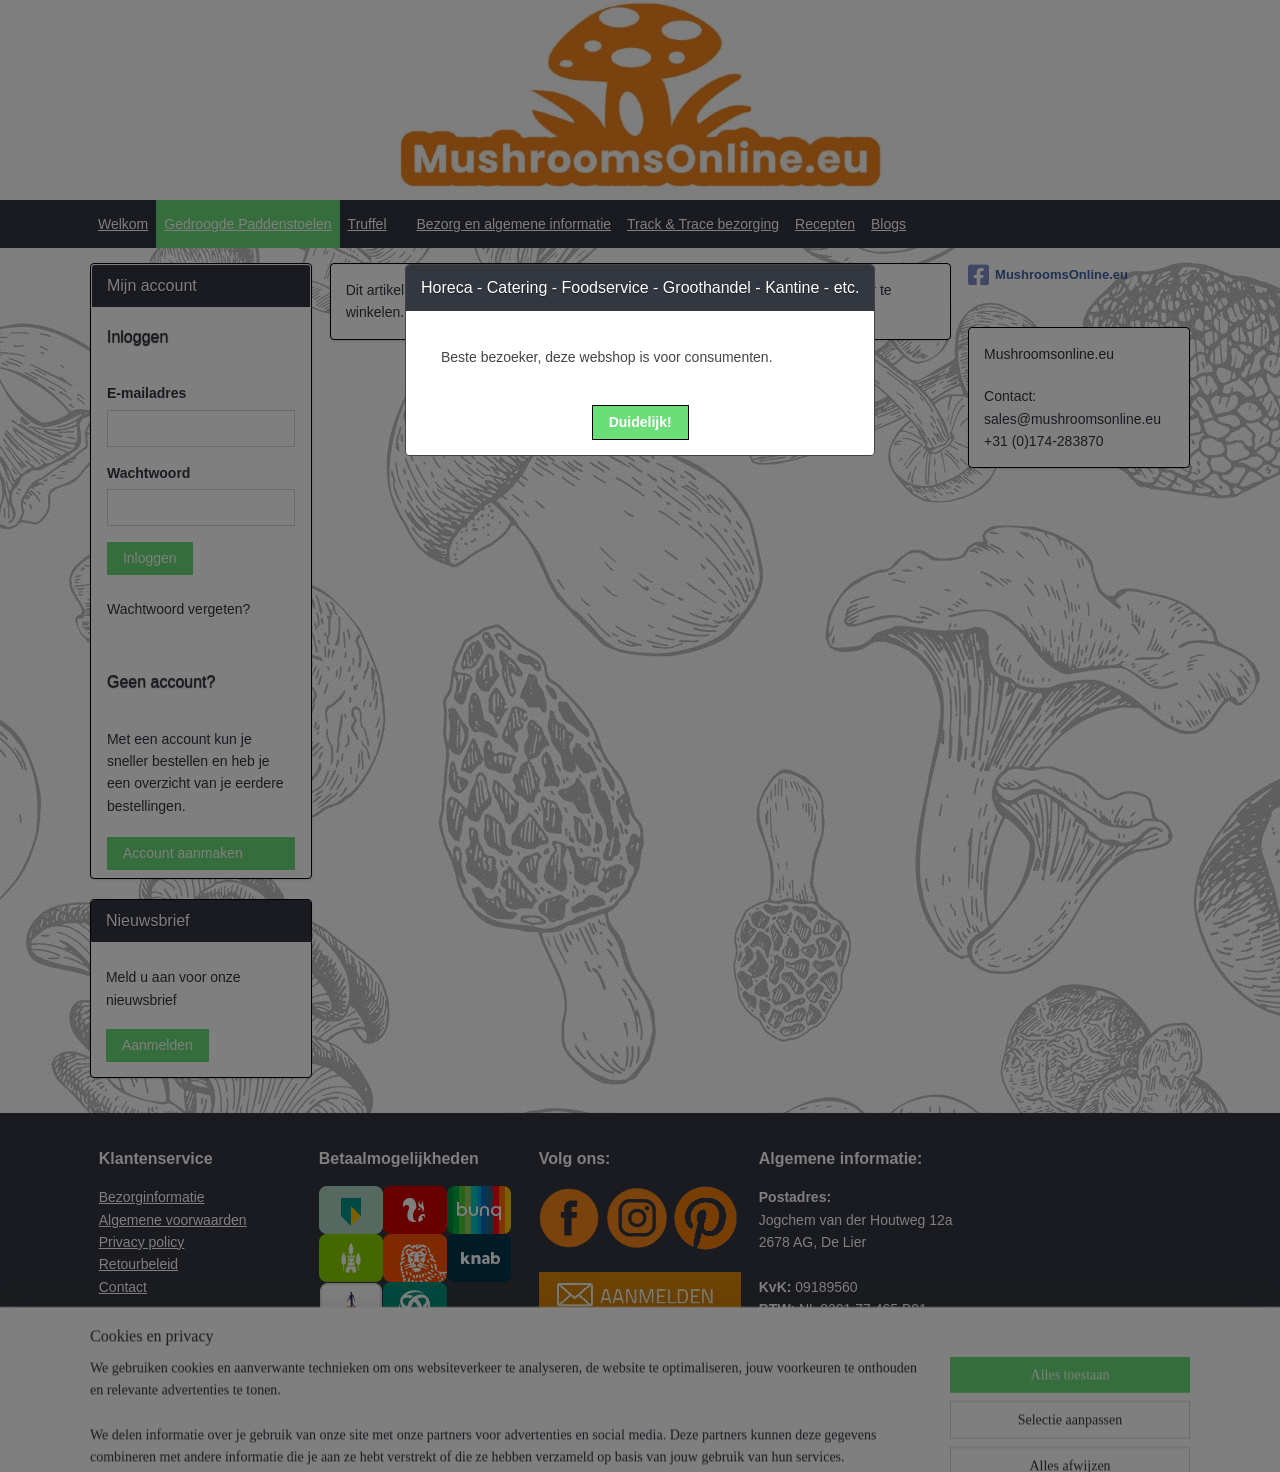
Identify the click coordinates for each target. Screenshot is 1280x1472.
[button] (640, 422)
